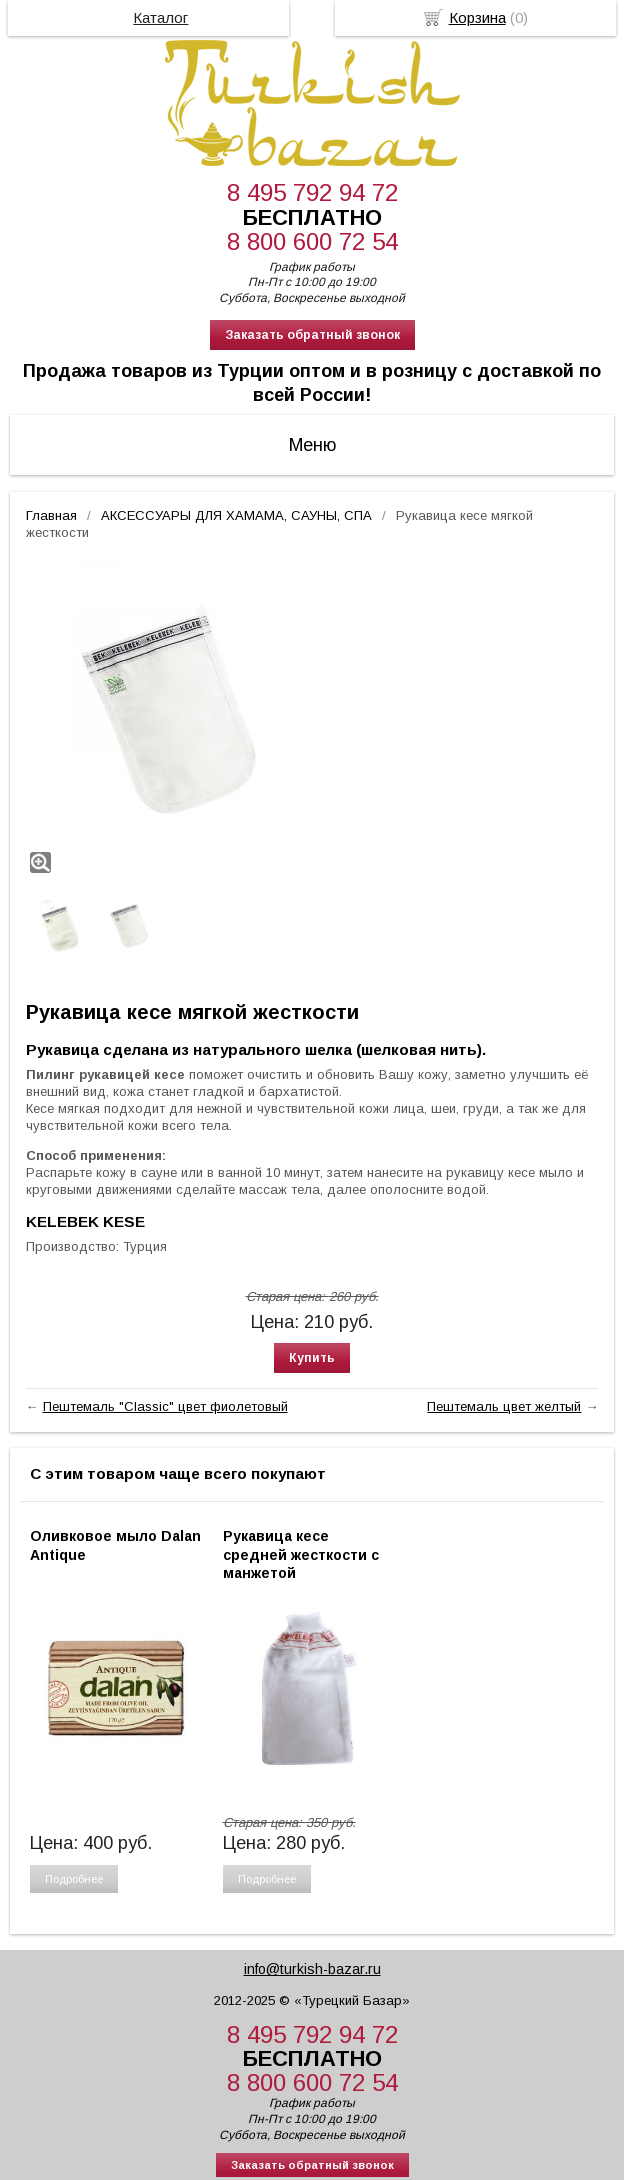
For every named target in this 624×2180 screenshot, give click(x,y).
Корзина (477, 17)
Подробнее (74, 1879)
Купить (312, 1358)
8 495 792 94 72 (312, 192)
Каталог (160, 17)
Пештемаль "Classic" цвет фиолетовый (165, 1406)
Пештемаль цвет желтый (504, 1406)
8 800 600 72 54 (312, 241)
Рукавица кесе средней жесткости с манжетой (301, 1554)
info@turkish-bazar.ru (312, 1969)
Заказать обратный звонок (312, 335)
